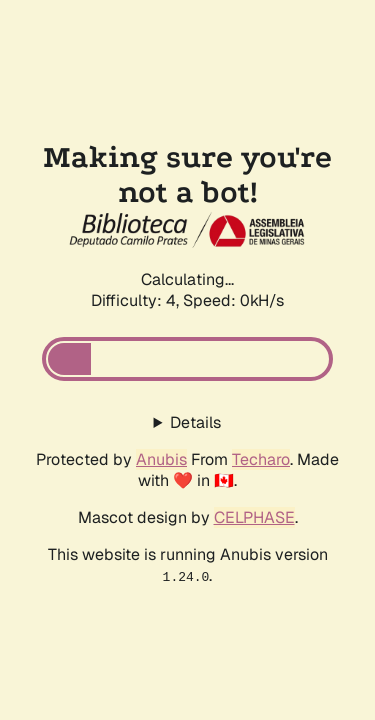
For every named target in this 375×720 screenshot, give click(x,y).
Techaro (261, 459)
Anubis (161, 459)
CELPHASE (254, 517)
